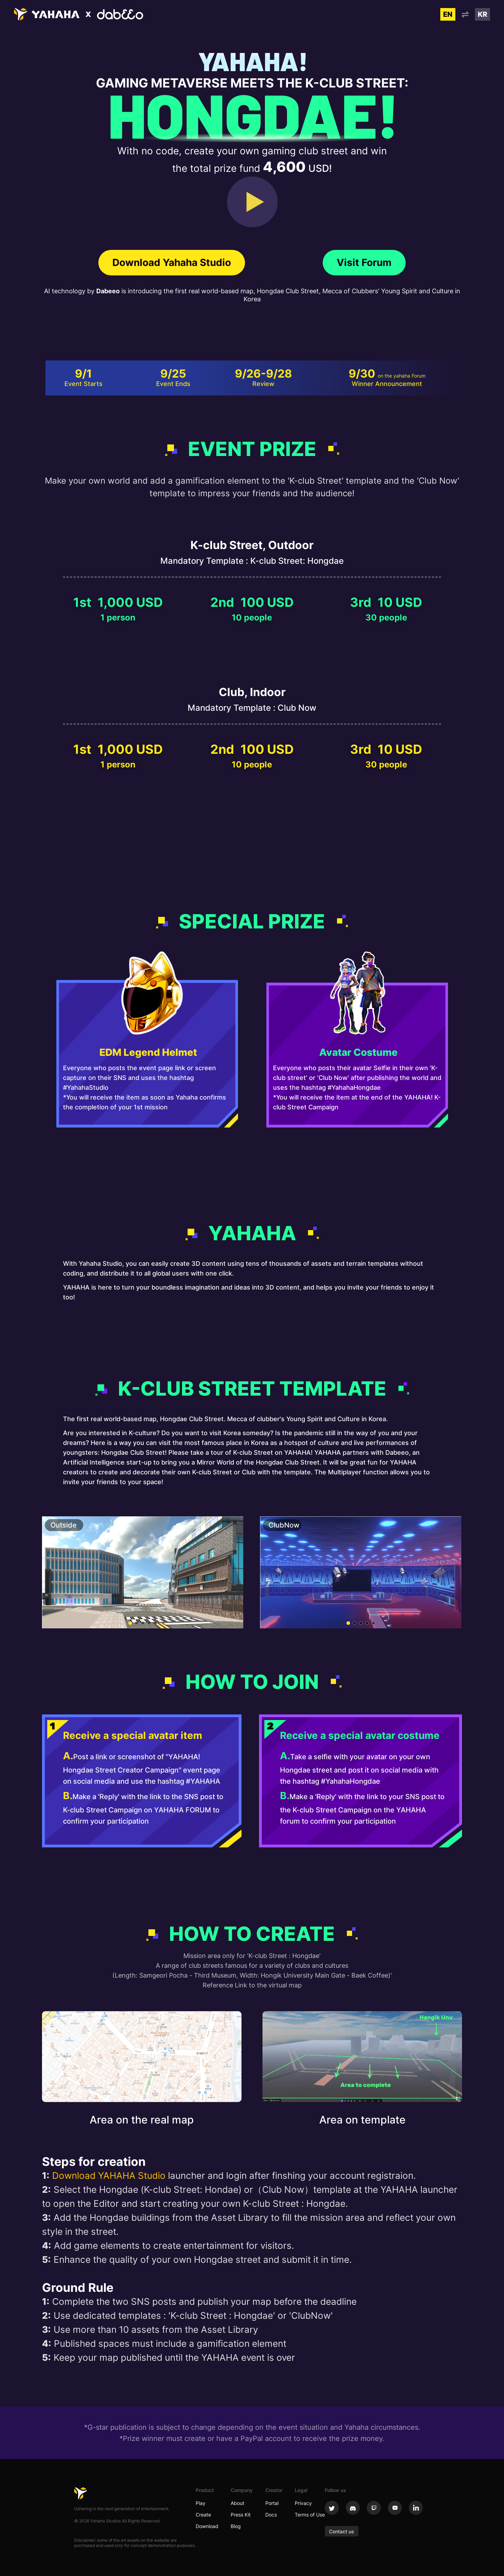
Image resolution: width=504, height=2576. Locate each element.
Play (200, 2503)
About (237, 2503)
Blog (236, 2526)
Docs (271, 2515)
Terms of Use (310, 2515)
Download (207, 2526)
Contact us (341, 2531)
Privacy (303, 2503)
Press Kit (241, 2515)
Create (203, 2515)
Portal (272, 2503)
